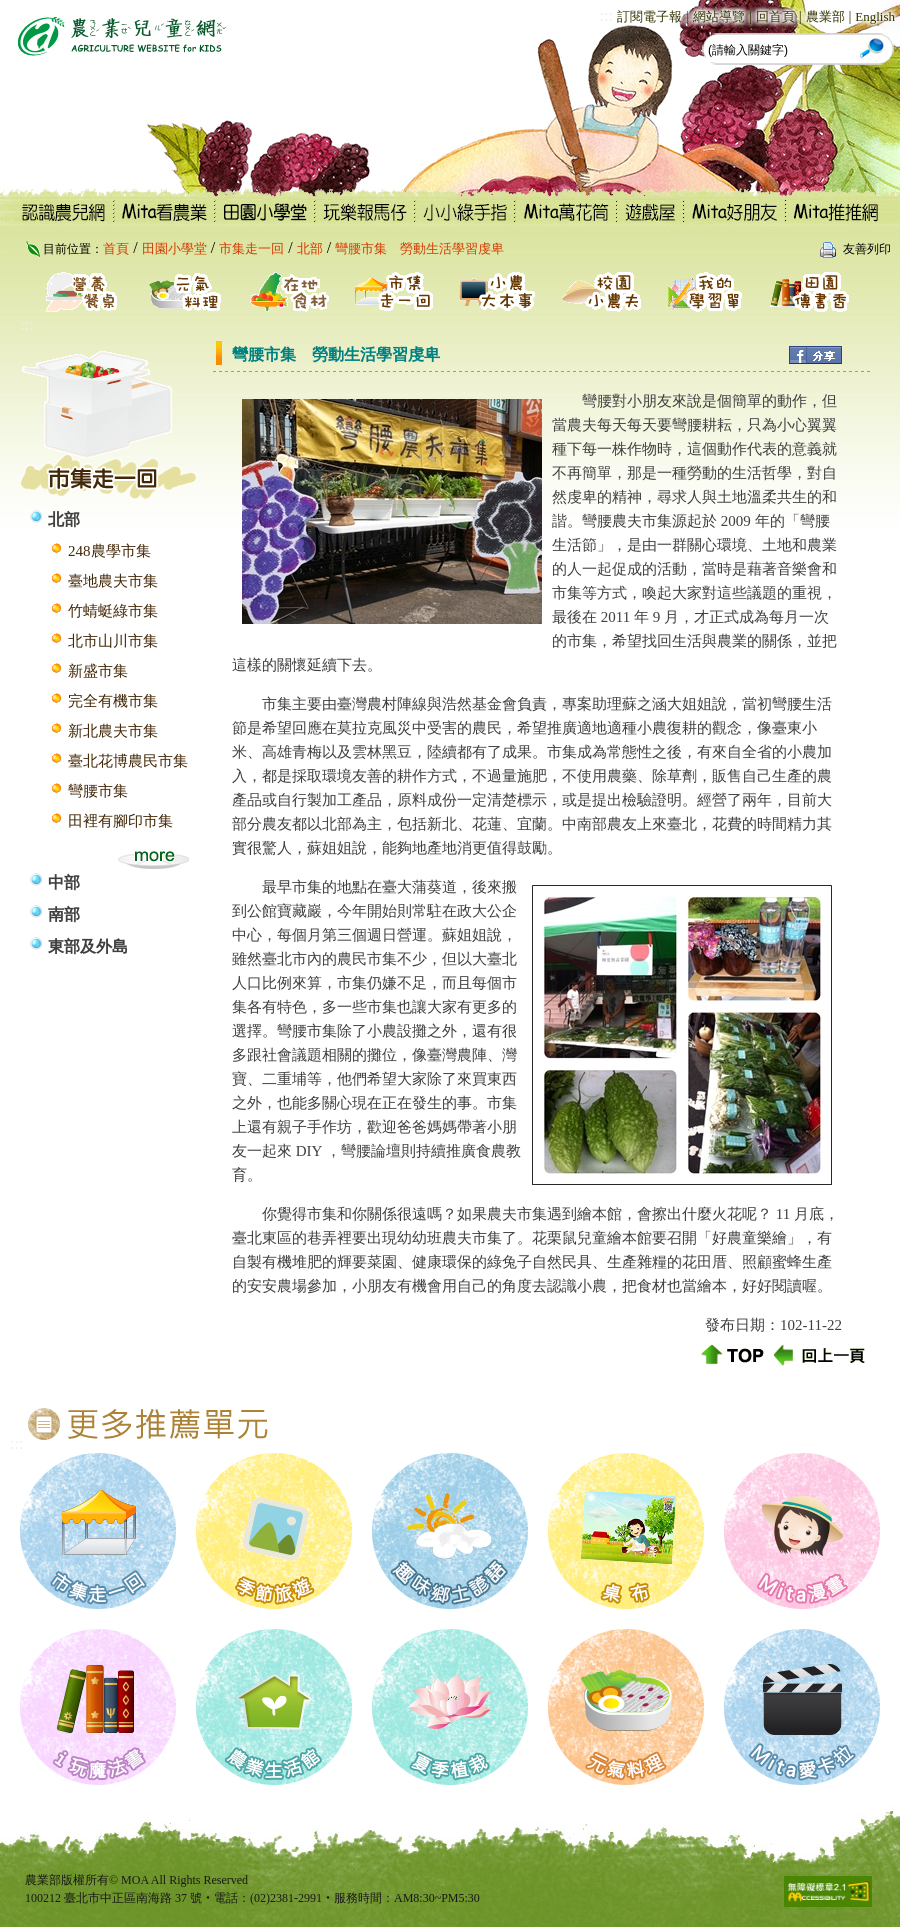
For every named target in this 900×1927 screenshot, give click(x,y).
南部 (64, 914)
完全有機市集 (113, 701)
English (875, 16)
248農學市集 (109, 551)
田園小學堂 (174, 248)
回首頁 (775, 16)
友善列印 (867, 249)
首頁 (116, 248)
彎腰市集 (98, 791)
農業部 (825, 16)
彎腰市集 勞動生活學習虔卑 (419, 248)
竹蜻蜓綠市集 (113, 611)
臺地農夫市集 (113, 581)
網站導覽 (719, 16)
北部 (310, 248)
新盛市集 (98, 671)
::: (606, 15)
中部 (64, 882)
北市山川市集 (113, 641)
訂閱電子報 (649, 16)
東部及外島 (88, 946)
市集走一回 (251, 248)
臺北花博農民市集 (128, 761)
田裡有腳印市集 (120, 821)
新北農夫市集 (113, 731)
